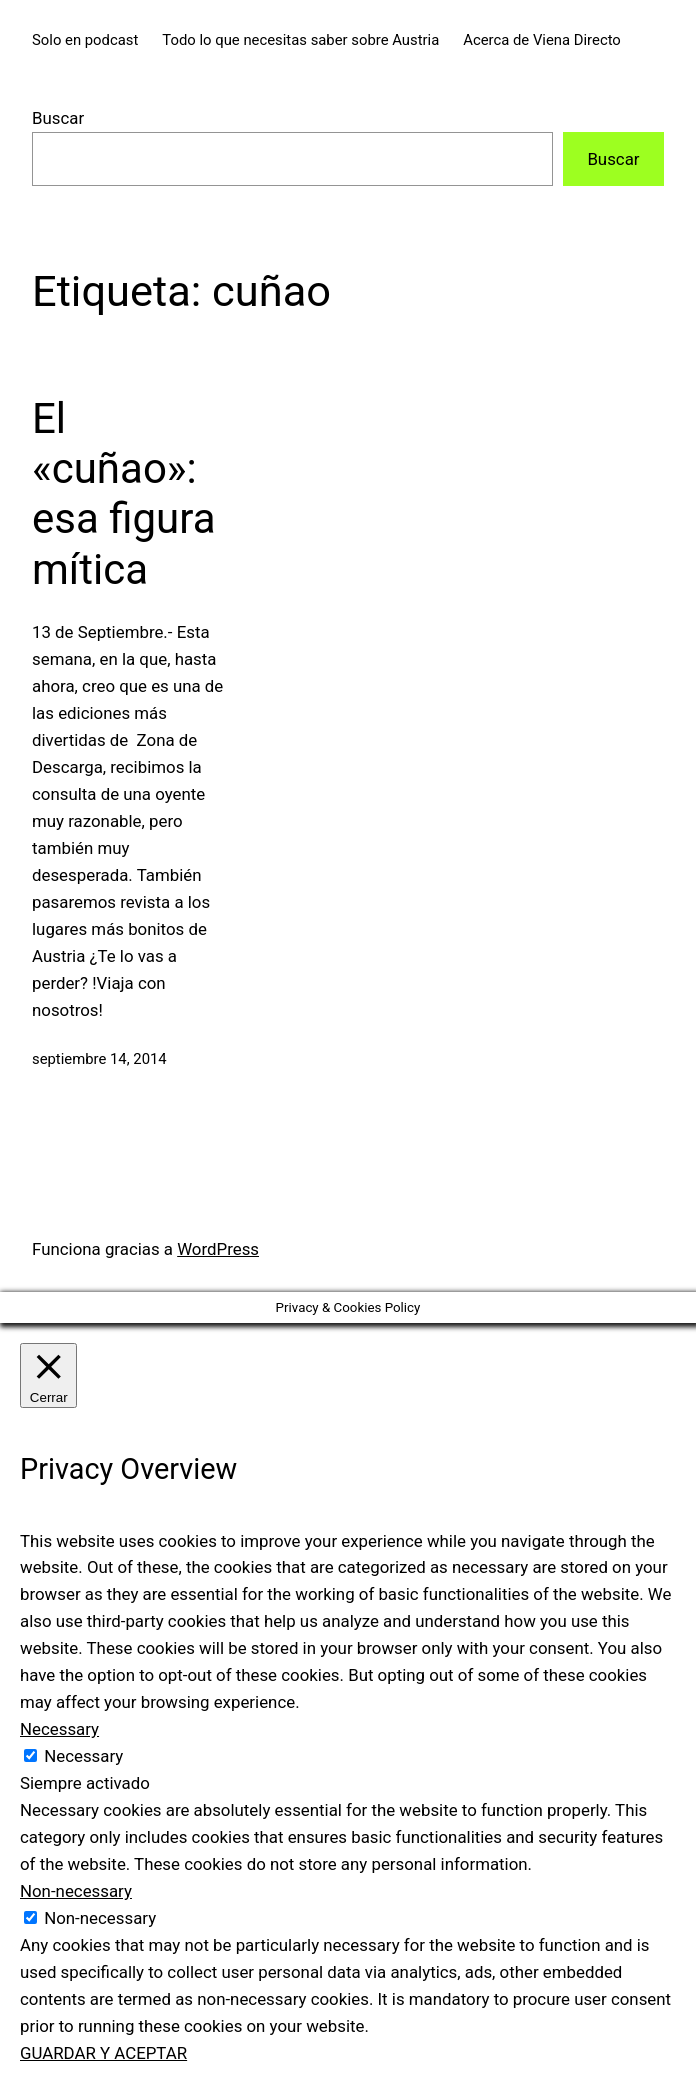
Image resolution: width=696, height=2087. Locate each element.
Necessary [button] (59, 1729)
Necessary (83, 1756)
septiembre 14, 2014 (99, 1059)
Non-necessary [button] (76, 1891)
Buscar (58, 118)
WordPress (218, 1249)
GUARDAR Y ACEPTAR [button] (103, 2053)
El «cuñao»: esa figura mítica (123, 494)
